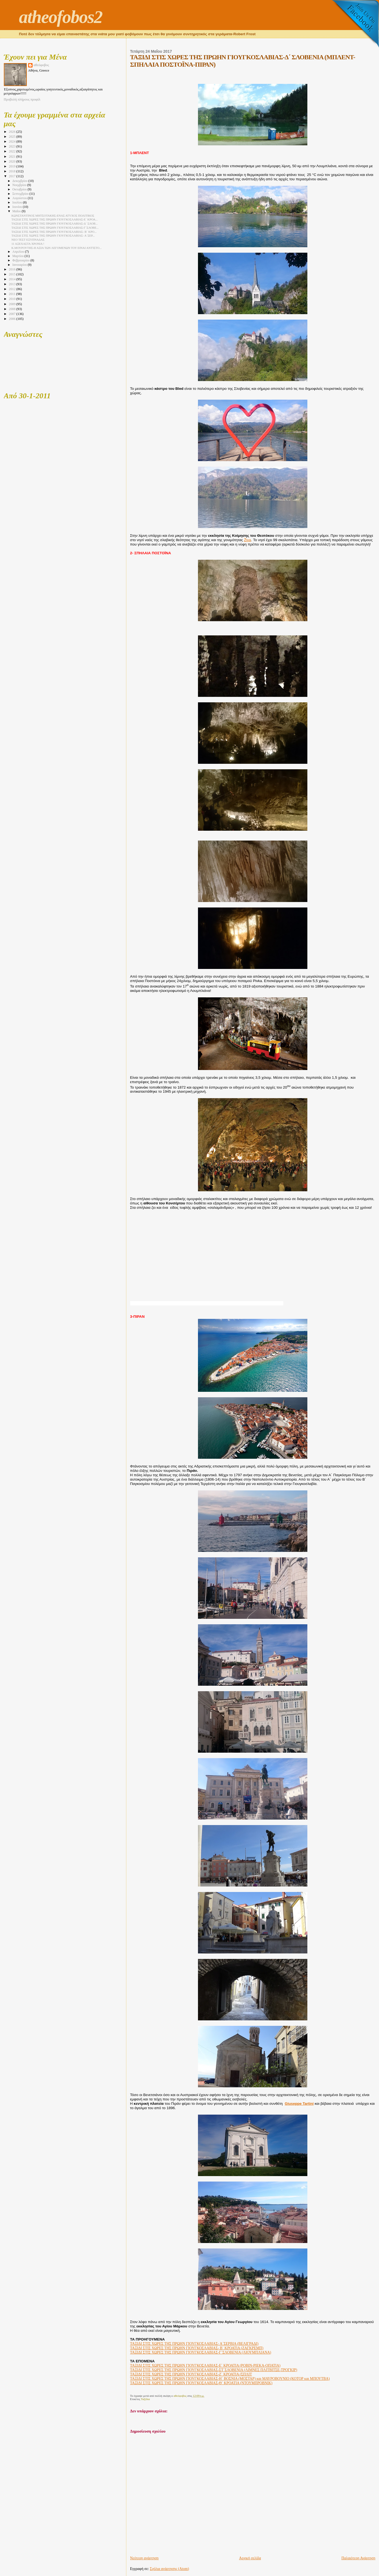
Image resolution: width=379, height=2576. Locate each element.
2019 (12, 166)
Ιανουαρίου (20, 265)
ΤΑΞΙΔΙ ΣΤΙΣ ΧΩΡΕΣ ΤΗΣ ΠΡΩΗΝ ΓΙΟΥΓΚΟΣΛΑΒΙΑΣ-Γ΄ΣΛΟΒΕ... (55, 227)
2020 (12, 161)
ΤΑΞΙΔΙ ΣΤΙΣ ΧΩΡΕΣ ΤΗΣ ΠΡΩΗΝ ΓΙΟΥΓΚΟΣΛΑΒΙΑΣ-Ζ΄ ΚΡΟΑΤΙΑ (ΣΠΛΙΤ (191, 2374)
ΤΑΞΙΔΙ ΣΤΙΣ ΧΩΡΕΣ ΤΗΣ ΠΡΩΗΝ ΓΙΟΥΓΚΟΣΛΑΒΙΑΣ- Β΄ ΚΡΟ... (54, 231)
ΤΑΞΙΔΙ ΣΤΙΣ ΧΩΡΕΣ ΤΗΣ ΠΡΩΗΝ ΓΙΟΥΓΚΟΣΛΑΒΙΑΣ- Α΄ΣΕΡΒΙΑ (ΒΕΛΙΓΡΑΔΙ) (194, 2344)
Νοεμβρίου (19, 185)
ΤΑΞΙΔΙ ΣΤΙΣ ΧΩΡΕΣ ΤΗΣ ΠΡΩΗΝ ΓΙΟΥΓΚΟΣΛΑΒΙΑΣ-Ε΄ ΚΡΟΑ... (54, 219)
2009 (12, 304)
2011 (12, 294)
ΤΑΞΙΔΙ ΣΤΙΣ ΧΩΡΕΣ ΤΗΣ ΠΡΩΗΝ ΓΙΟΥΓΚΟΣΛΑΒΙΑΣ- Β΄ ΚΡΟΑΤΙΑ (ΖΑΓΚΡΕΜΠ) (197, 2348)
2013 (12, 284)
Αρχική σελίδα (250, 2558)
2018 (12, 171)
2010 (12, 299)
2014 (12, 279)
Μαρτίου (18, 256)
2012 (12, 289)
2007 (12, 314)
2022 (12, 151)
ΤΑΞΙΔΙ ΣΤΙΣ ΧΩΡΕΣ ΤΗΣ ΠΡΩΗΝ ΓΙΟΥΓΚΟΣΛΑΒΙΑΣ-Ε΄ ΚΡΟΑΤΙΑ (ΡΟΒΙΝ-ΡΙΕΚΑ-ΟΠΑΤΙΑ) (205, 2365)
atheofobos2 (60, 17)
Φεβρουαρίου (21, 260)
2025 (12, 136)
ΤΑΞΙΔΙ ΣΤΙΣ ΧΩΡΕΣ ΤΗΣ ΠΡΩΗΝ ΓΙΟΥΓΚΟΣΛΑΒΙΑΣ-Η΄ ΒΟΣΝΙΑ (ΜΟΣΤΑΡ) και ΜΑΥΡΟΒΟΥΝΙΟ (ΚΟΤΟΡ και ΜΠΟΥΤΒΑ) (230, 2379)
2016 (12, 269)
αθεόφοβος (41, 65)
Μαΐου (17, 211)
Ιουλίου (17, 202)
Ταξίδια (145, 2399)
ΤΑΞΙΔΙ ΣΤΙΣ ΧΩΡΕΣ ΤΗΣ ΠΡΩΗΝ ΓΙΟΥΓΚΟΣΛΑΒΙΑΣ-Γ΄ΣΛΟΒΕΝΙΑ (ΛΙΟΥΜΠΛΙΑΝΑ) (200, 2352)
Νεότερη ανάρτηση (144, 2558)
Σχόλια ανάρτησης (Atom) (169, 2569)
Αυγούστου (20, 198)
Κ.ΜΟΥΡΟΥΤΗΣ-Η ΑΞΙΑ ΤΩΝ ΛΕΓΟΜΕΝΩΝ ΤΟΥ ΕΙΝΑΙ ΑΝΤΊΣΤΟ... (56, 247)
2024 (12, 141)
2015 (12, 274)
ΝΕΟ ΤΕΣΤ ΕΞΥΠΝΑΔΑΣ (28, 239)
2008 (12, 309)
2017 (12, 176)
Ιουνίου (17, 207)
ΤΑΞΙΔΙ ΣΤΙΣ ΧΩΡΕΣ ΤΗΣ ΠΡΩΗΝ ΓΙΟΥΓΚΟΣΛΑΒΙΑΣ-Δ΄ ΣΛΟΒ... (54, 223)
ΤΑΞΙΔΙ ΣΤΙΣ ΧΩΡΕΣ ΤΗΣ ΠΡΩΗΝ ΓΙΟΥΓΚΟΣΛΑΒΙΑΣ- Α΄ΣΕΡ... (53, 235)
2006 (12, 319)
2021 (12, 156)
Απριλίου (18, 252)
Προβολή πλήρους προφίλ (22, 99)
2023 (12, 146)
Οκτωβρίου (20, 189)
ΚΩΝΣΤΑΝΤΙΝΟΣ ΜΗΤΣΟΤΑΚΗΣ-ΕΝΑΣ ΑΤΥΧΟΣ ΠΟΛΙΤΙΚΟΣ (52, 215)
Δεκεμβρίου (20, 181)
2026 (12, 132)
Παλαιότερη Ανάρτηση (358, 2558)
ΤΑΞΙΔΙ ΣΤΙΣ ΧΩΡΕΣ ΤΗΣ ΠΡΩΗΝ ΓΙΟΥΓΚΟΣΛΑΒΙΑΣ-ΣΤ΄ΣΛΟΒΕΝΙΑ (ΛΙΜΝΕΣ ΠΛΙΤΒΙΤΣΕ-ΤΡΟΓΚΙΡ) (213, 2370)
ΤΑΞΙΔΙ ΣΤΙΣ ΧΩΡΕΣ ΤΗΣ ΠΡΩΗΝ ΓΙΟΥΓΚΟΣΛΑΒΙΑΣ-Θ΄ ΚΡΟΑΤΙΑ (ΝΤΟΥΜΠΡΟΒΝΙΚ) (201, 2383)
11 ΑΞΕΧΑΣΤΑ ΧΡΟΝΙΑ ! (27, 243)
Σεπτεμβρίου (20, 194)
